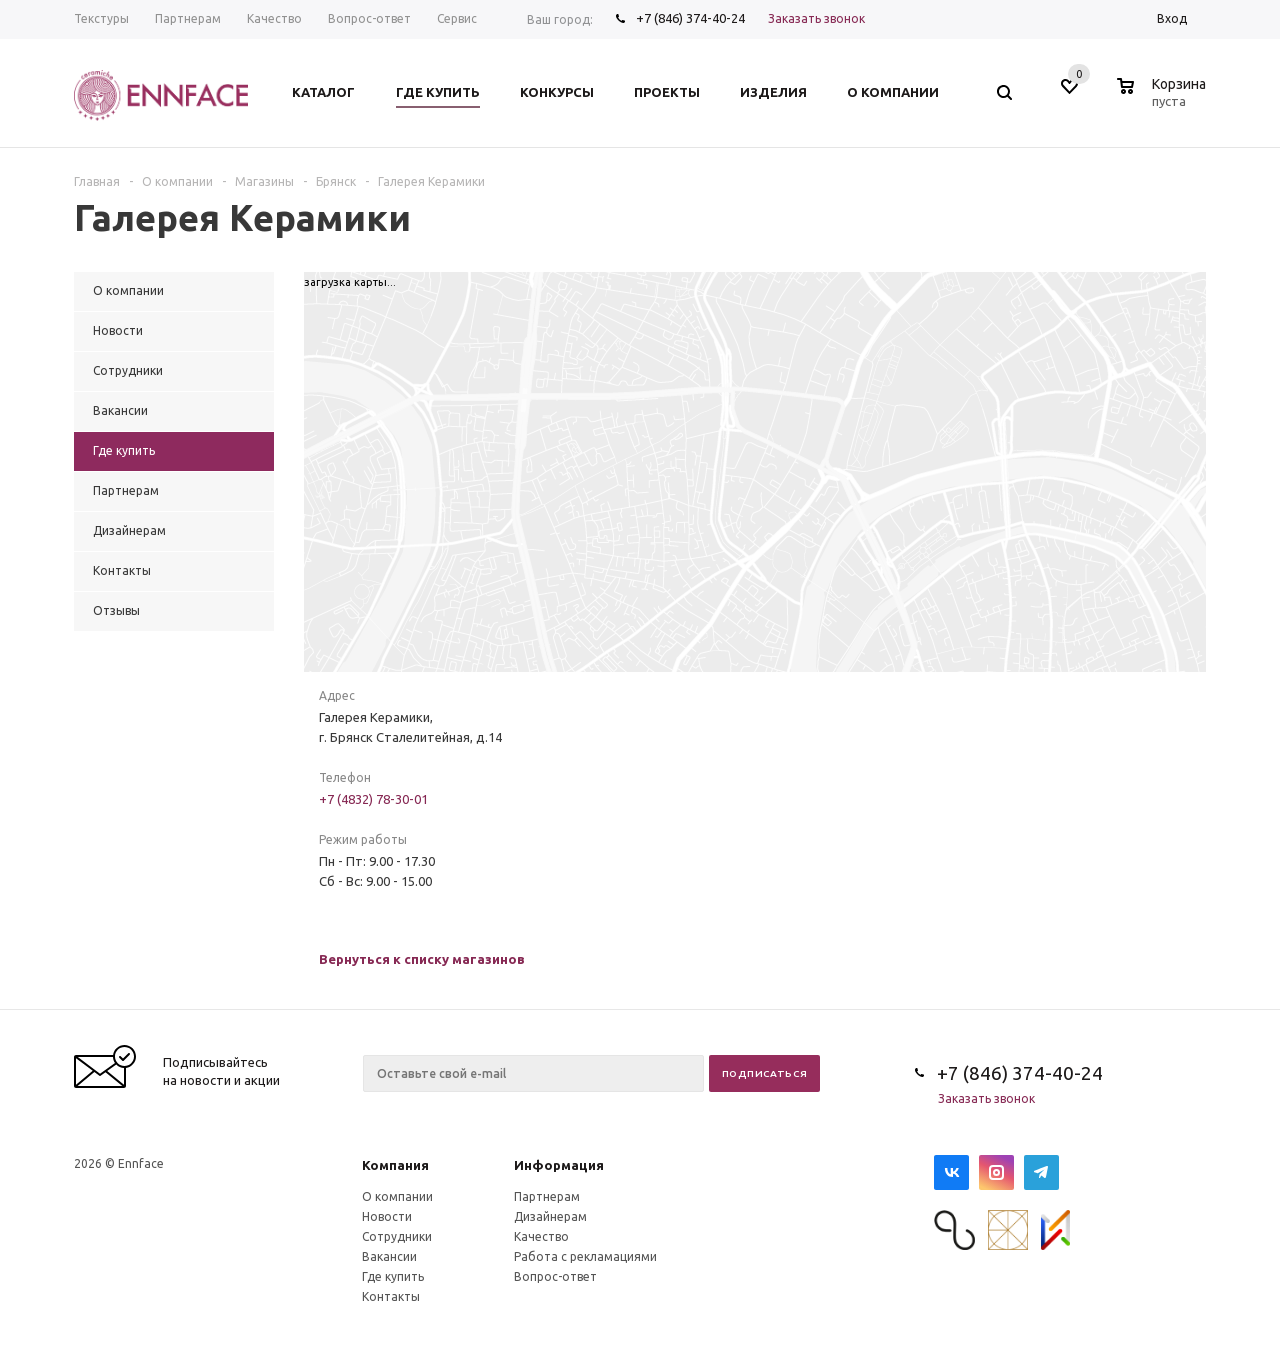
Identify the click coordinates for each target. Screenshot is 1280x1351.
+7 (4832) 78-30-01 (373, 799)
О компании (397, 1196)
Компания (395, 1165)
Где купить (393, 1276)
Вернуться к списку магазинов (422, 959)
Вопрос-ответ (555, 1276)
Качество (541, 1236)
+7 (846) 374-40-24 (690, 18)
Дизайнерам (550, 1216)
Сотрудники (397, 1236)
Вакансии (389, 1256)
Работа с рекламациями (585, 1256)
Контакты (391, 1296)
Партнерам (547, 1196)
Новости (387, 1216)
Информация (559, 1165)
